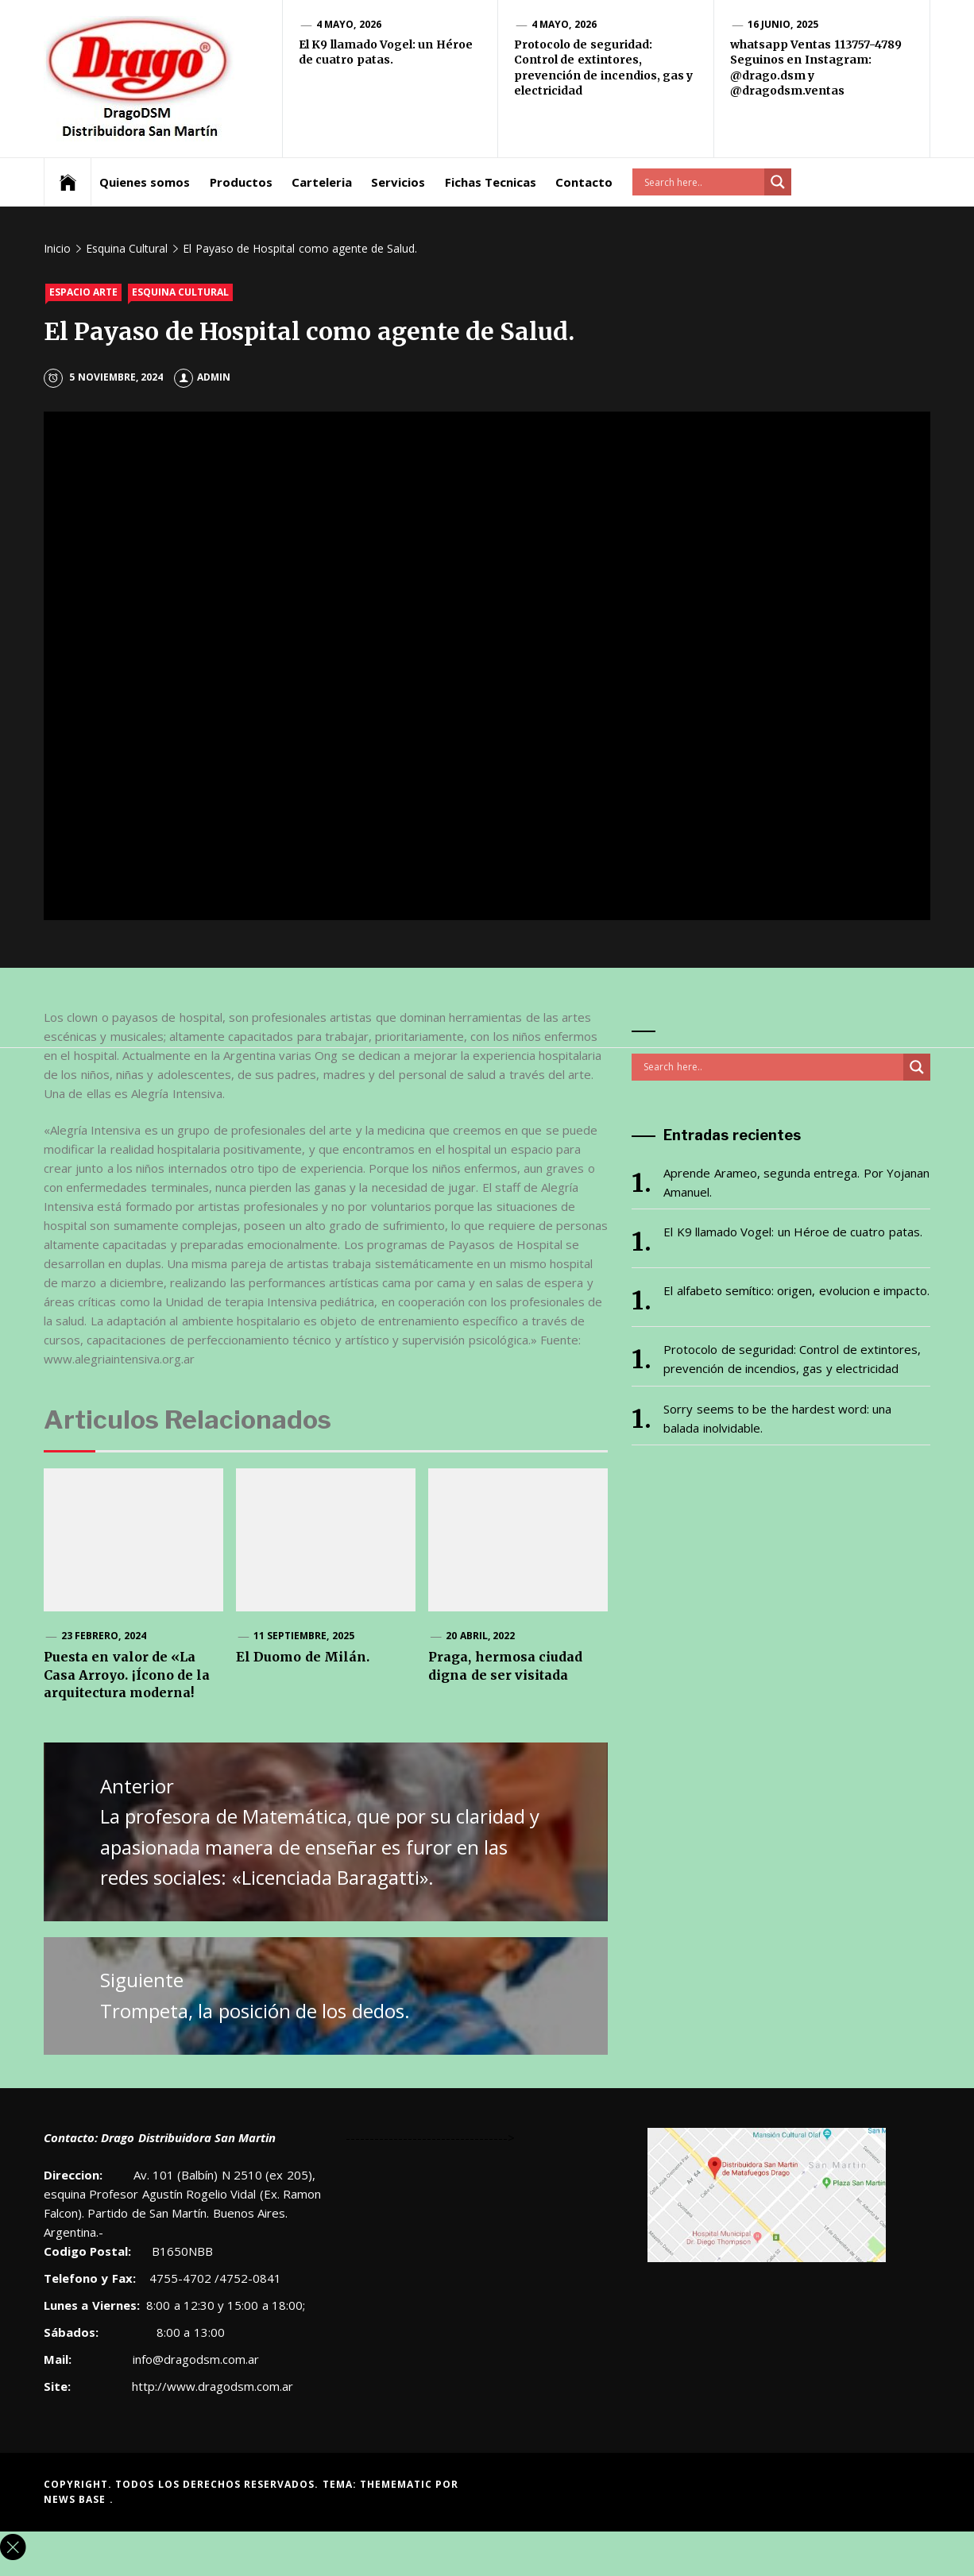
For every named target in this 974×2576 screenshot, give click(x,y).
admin (202, 377)
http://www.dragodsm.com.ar (212, 2386)
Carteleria (322, 182)
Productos (241, 182)
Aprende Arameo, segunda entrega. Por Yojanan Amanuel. (796, 1182)
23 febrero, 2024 (103, 1635)
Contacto (584, 182)
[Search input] (702, 181)
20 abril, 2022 (480, 1635)
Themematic (397, 2484)
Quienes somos (144, 182)
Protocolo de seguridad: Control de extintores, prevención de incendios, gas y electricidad (603, 68)
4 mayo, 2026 (348, 24)
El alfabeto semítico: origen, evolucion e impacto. (796, 1290)
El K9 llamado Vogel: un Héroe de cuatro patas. (386, 52)
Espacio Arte (83, 292)
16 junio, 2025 (783, 24)
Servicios (398, 182)
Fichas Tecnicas (490, 182)
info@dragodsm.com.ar (194, 2359)
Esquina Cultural (180, 292)
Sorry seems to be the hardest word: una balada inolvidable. (777, 1418)
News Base (77, 2499)
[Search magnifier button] (777, 181)
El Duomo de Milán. (302, 1657)
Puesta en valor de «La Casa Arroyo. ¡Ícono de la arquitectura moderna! (127, 1674)
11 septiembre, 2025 (303, 1635)
